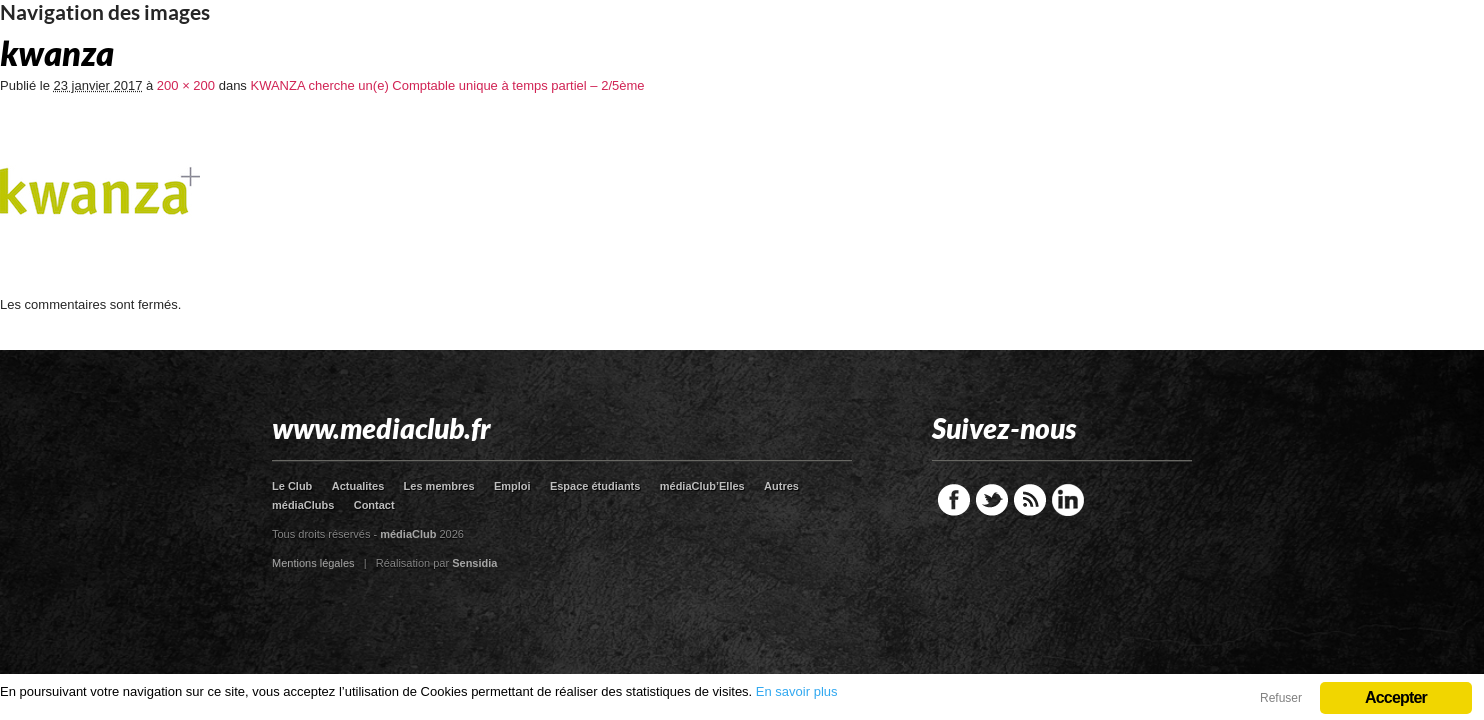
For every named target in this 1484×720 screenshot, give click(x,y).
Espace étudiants (595, 486)
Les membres (439, 486)
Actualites (358, 486)
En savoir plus (797, 691)
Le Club (292, 486)
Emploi (512, 486)
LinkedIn (1068, 500)
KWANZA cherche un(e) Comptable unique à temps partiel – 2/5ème (447, 85)
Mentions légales (313, 563)
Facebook (954, 500)
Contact (374, 505)
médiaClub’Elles (702, 486)
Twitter (992, 500)
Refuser (1281, 698)
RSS (1030, 500)
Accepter (1396, 697)
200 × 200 (186, 85)
